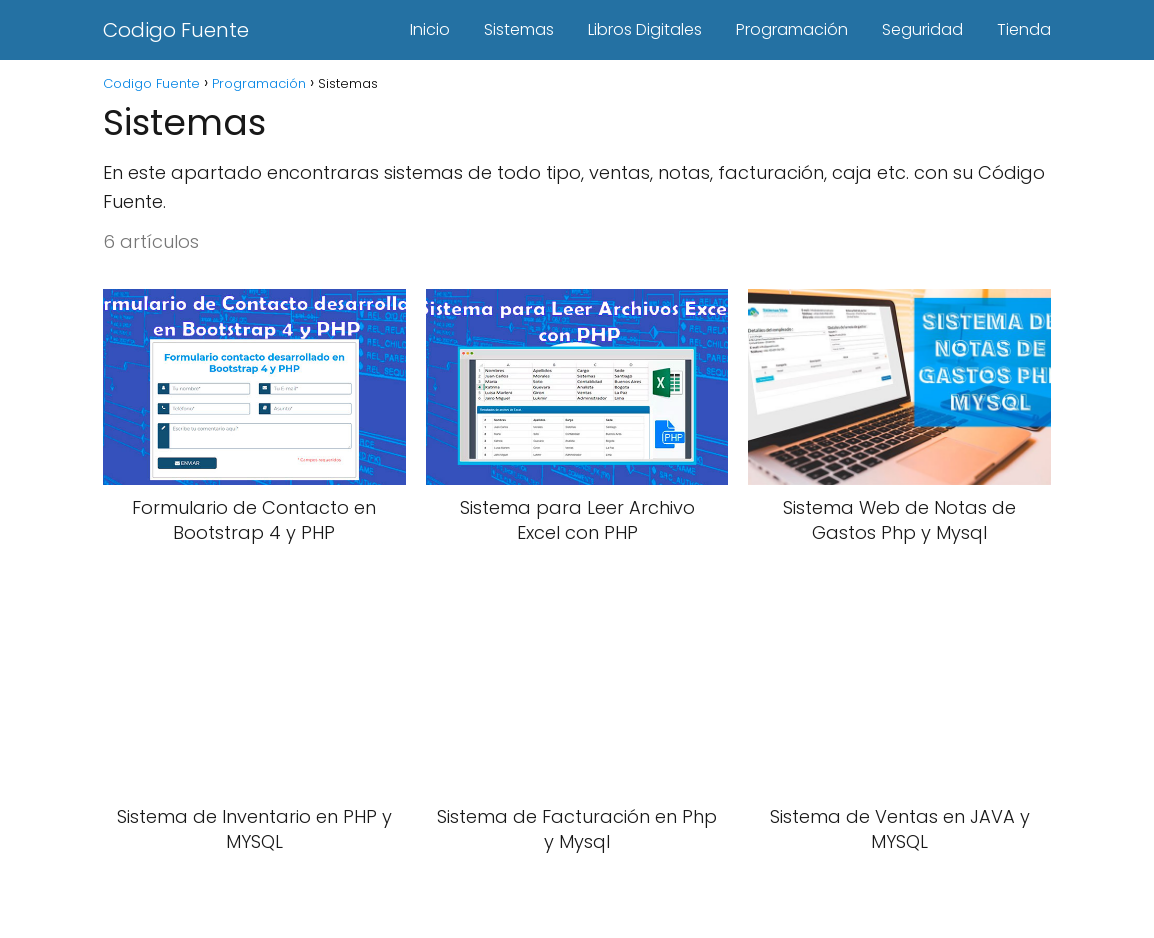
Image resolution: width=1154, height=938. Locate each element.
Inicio (430, 29)
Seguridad (922, 29)
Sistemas (519, 29)
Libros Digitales (645, 29)
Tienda (1024, 29)
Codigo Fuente (176, 30)
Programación (792, 29)
